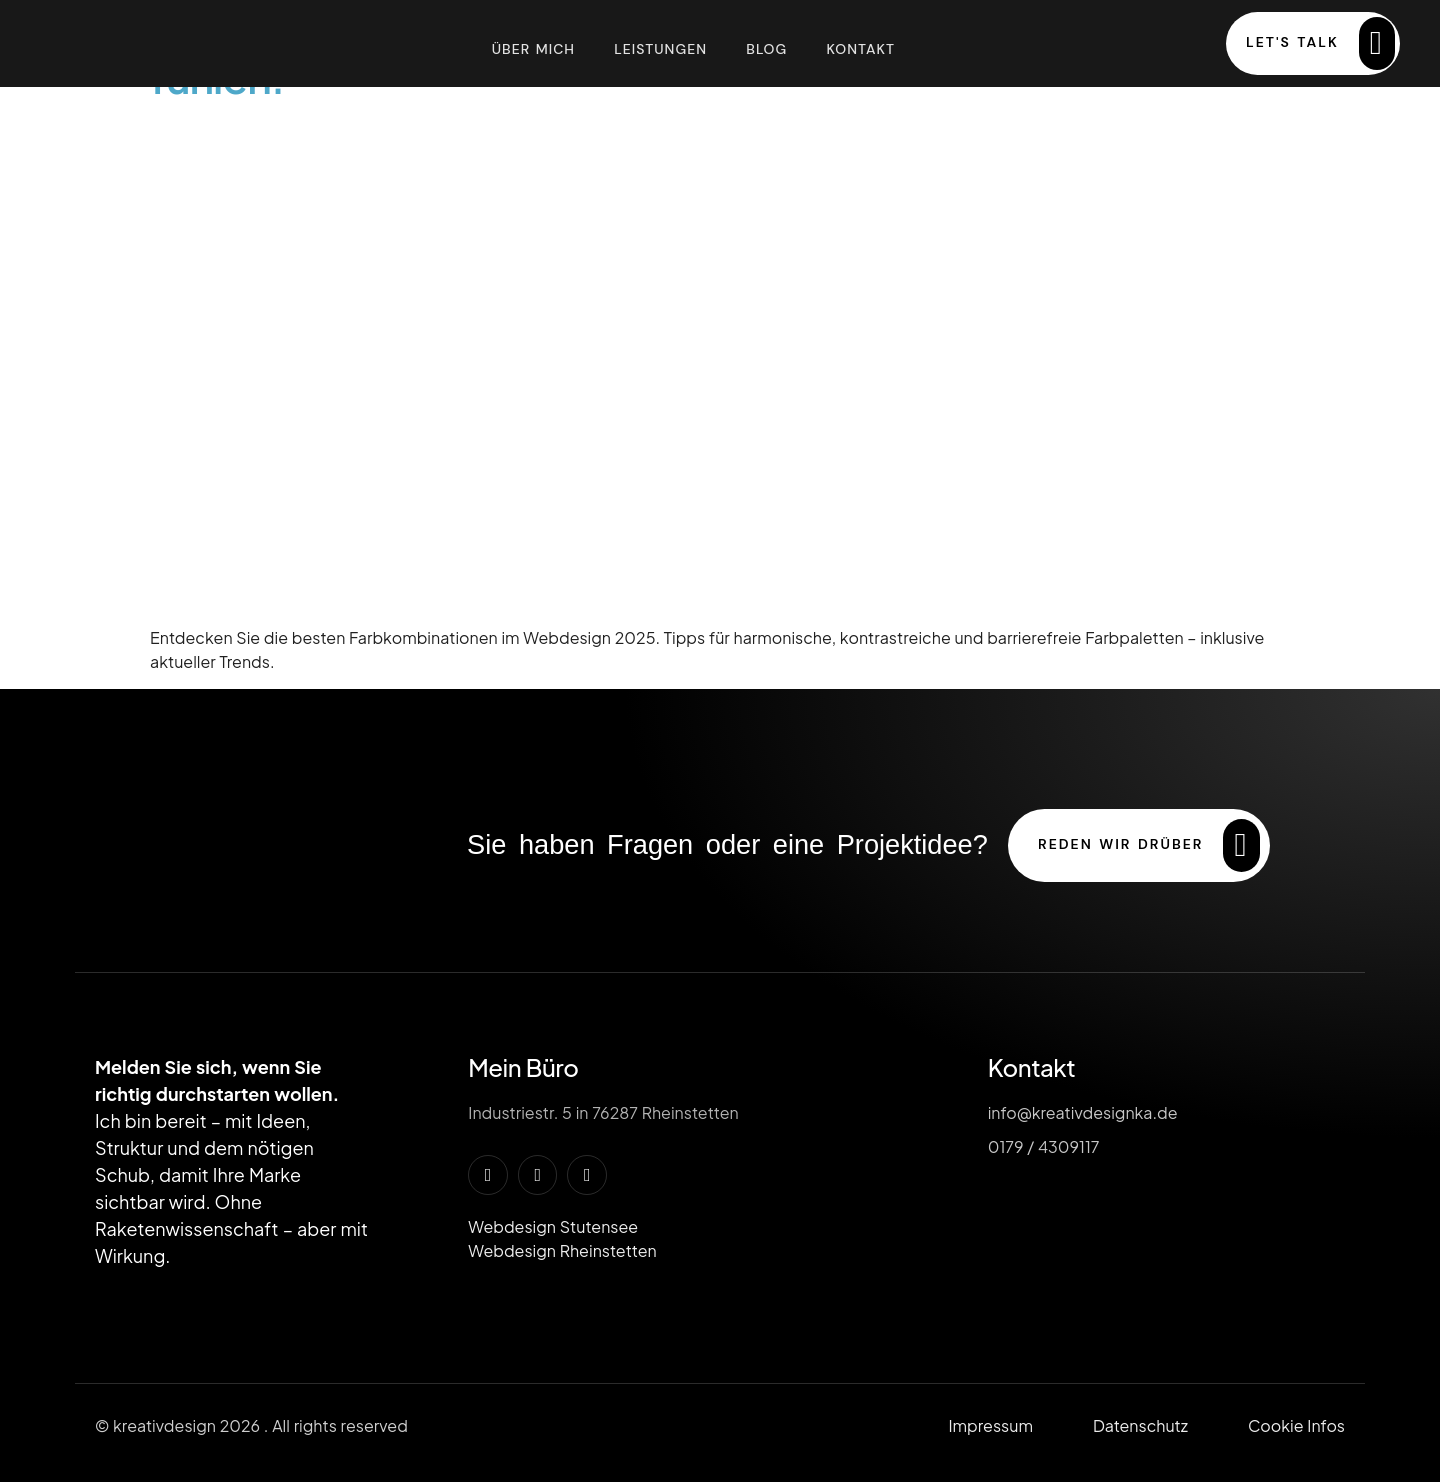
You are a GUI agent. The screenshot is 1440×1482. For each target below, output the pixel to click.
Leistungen (660, 48)
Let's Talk (1320, 43)
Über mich (531, 48)
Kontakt (861, 48)
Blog (766, 48)
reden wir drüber (1149, 845)
